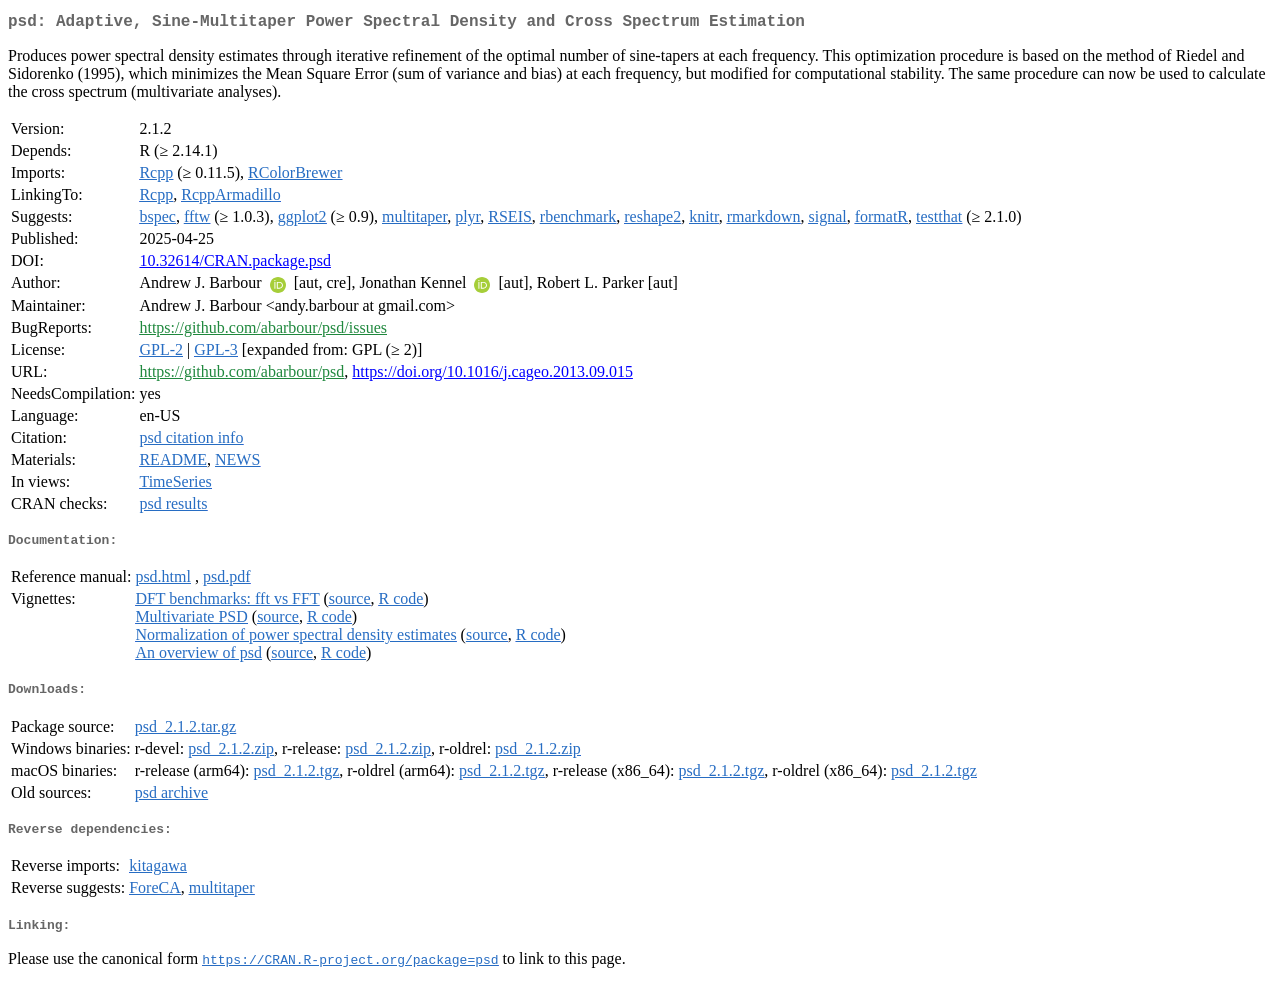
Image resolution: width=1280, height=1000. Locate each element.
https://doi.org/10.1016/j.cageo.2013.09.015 (492, 375)
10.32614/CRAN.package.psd (235, 264)
